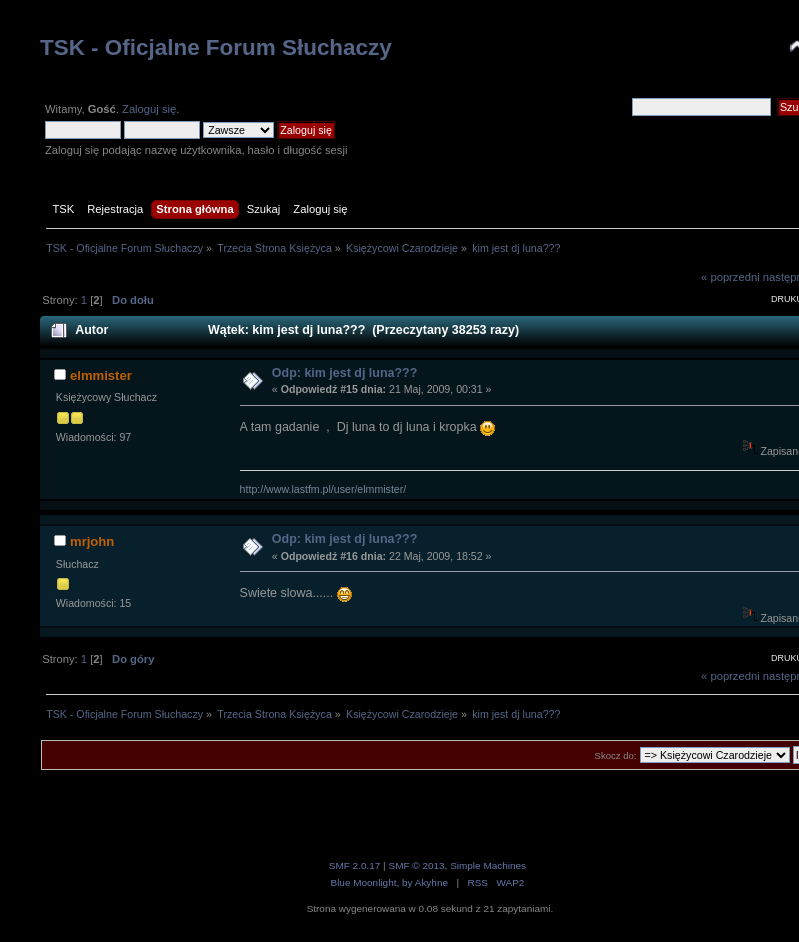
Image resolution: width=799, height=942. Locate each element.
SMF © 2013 (416, 865)
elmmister (101, 375)
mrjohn (92, 541)
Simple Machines (488, 865)
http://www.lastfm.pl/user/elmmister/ (323, 489)
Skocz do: (616, 755)
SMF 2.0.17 (355, 865)
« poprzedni (730, 277)
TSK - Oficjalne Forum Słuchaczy (216, 47)
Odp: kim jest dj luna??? (344, 373)
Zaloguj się (149, 109)
